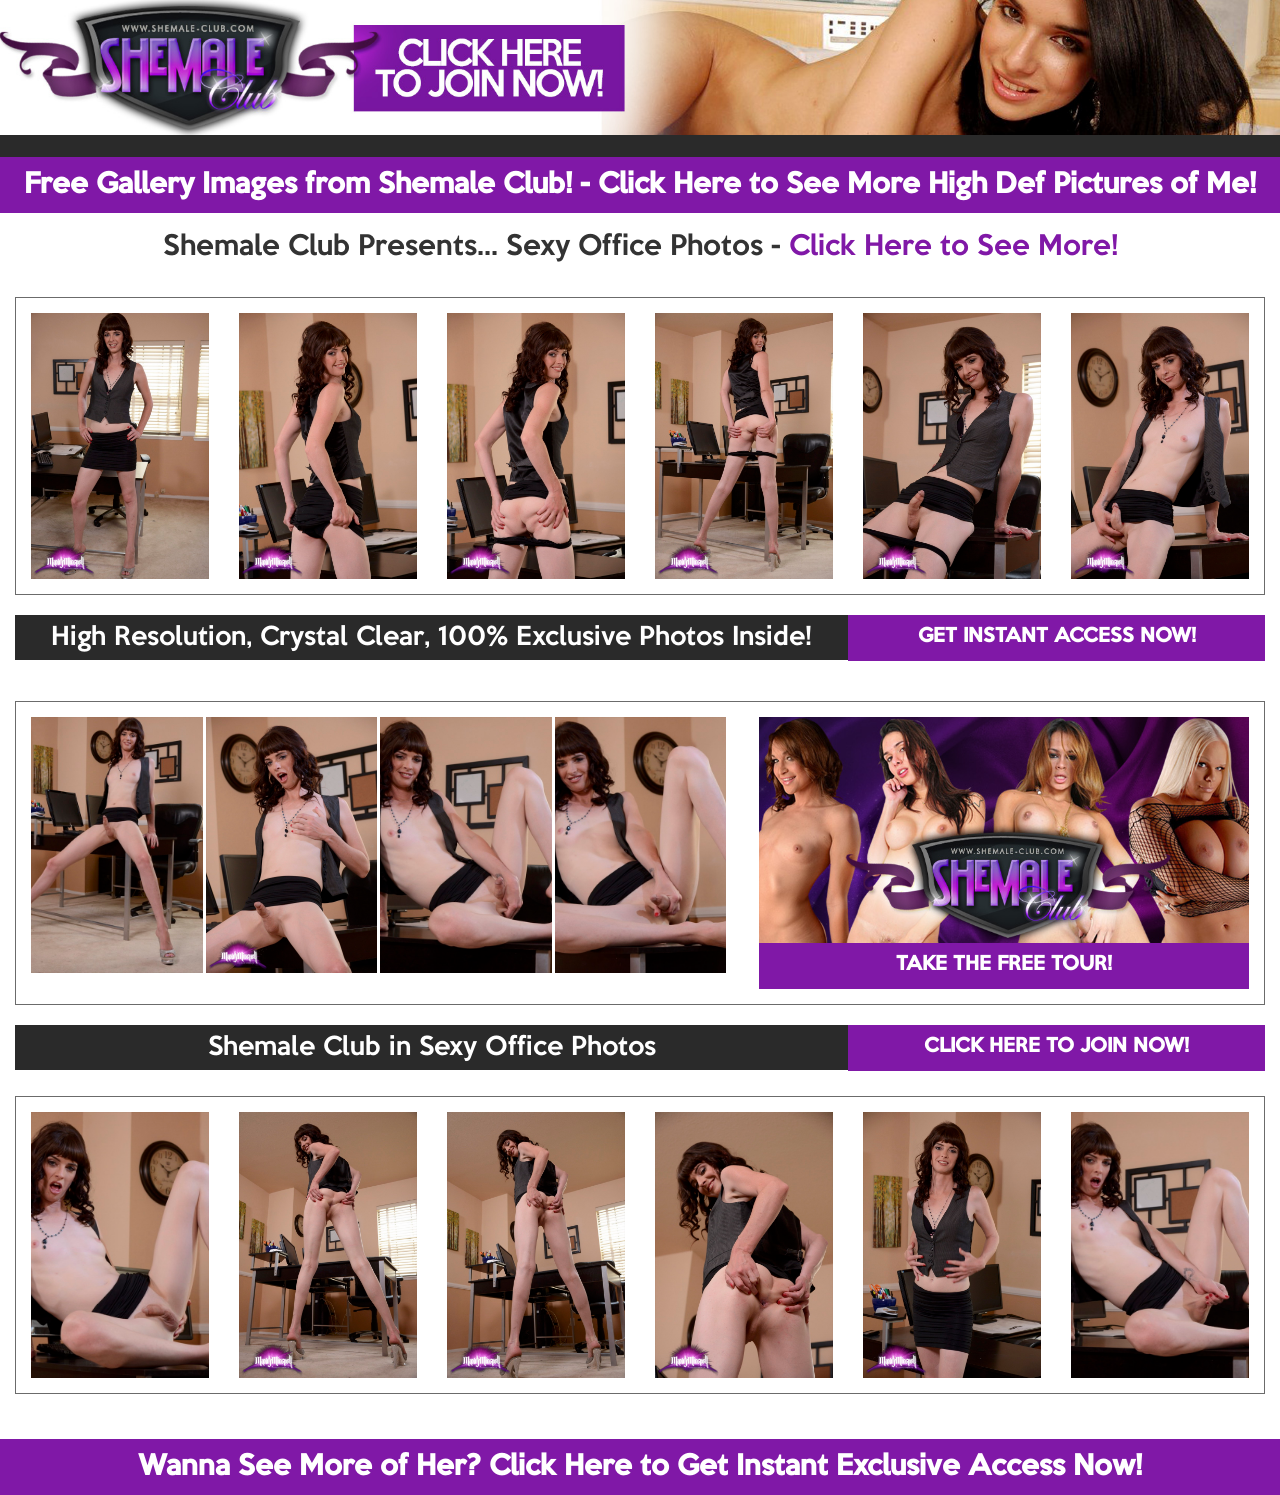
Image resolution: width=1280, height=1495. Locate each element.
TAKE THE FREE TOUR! (1004, 965)
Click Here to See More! (953, 247)
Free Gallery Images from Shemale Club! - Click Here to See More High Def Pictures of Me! (640, 185)
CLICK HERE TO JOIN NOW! (1056, 1047)
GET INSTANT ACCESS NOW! (1057, 637)
